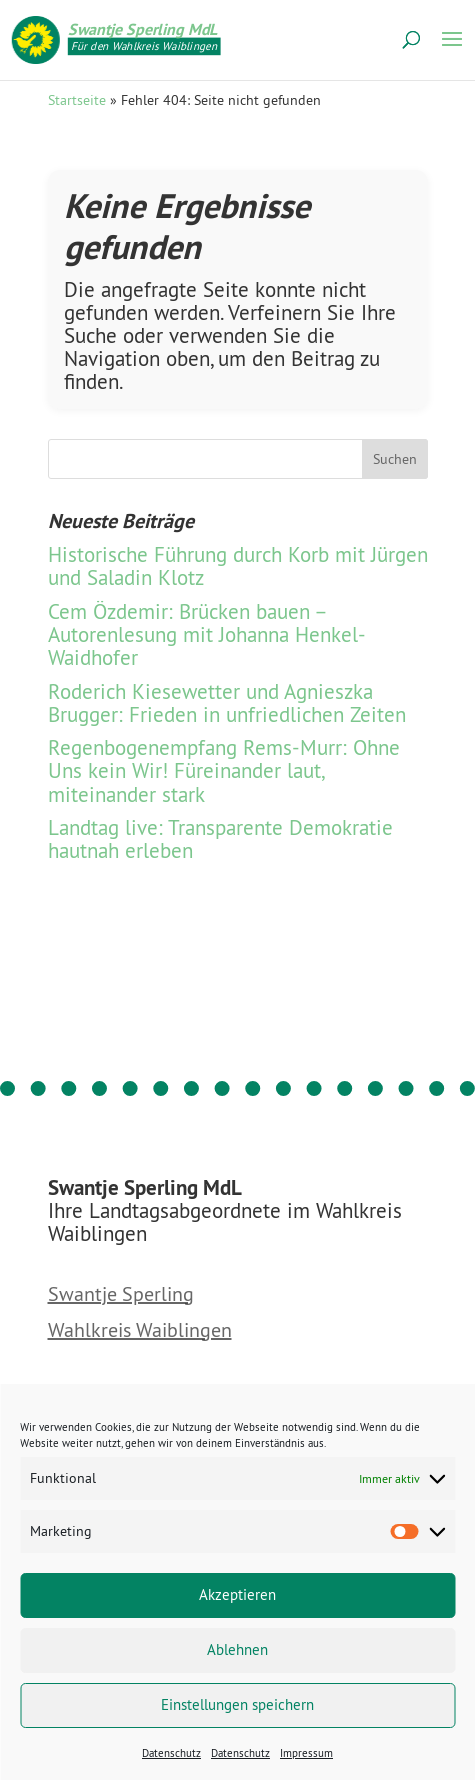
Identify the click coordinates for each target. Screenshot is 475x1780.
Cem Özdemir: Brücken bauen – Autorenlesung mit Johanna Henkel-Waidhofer (207, 634)
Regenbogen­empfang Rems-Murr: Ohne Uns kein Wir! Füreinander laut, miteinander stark (224, 770)
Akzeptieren (237, 1594)
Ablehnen (237, 1649)
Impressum (306, 1753)
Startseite (77, 100)
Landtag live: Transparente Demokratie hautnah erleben (220, 839)
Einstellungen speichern (237, 1704)
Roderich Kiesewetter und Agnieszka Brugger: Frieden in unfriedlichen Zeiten (227, 703)
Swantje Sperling (121, 1295)
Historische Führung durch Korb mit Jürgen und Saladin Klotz (238, 566)
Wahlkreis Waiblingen (140, 1331)
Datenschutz (171, 1753)
